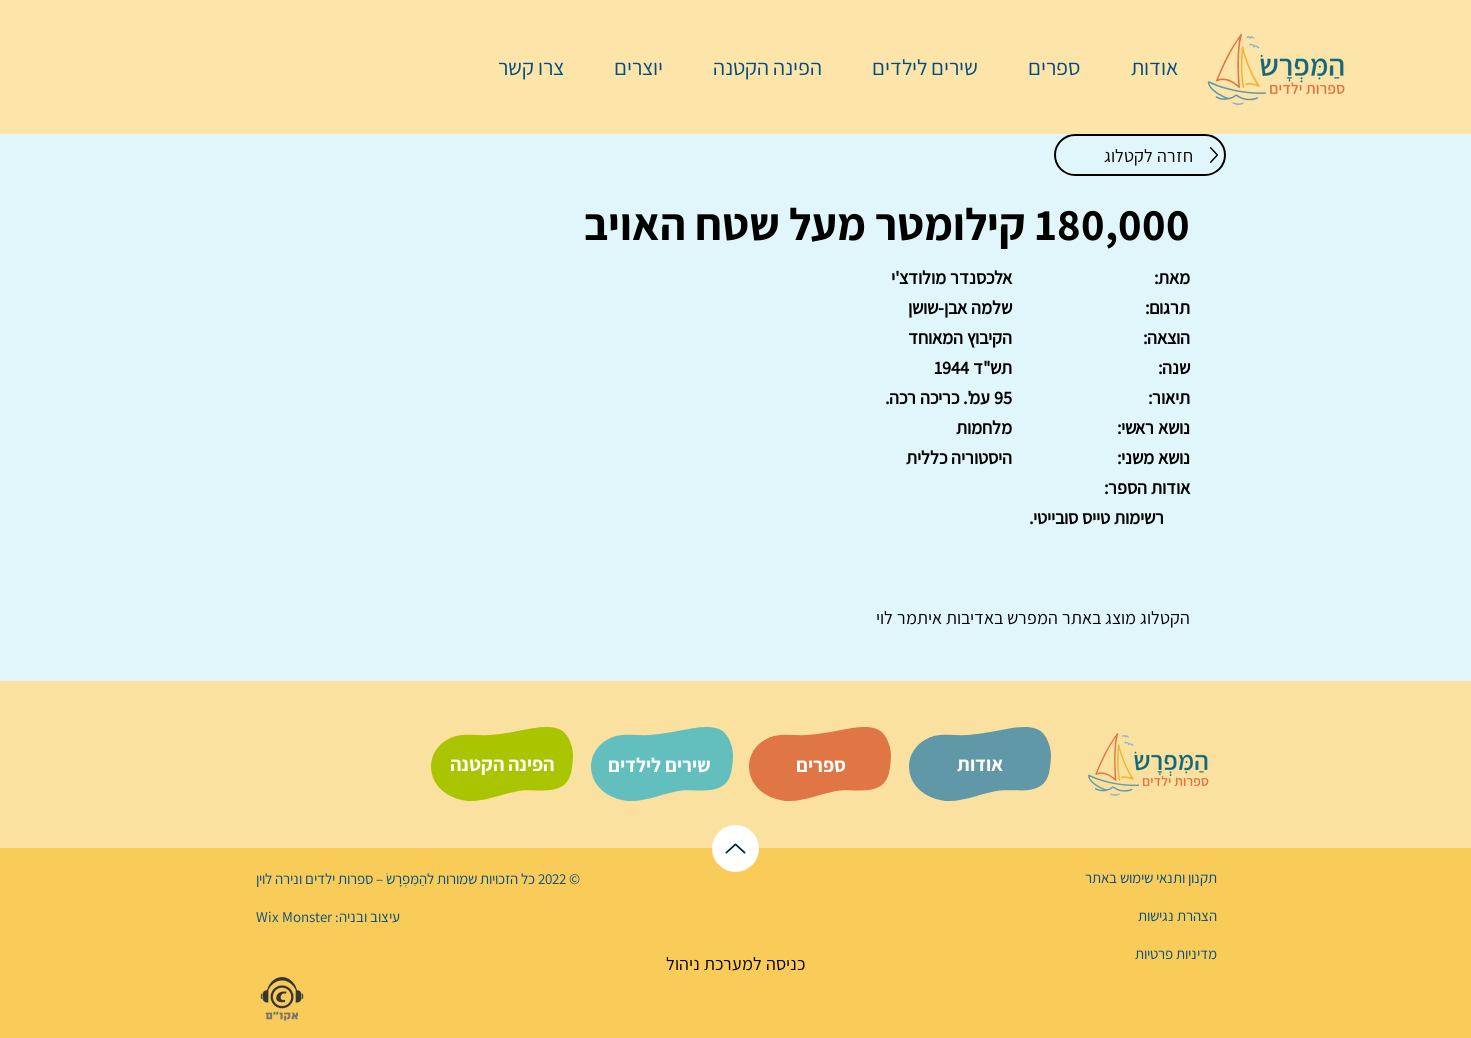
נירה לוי (279, 878)
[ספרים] (821, 765)
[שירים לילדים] (660, 765)
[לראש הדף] (735, 848)
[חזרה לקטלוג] (1140, 155)
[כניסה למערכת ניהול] (735, 963)
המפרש (1030, 617)
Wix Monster (294, 916)
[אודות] (980, 764)
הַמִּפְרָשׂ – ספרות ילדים (364, 878)
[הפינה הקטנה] (502, 764)
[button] (1044, 67)
